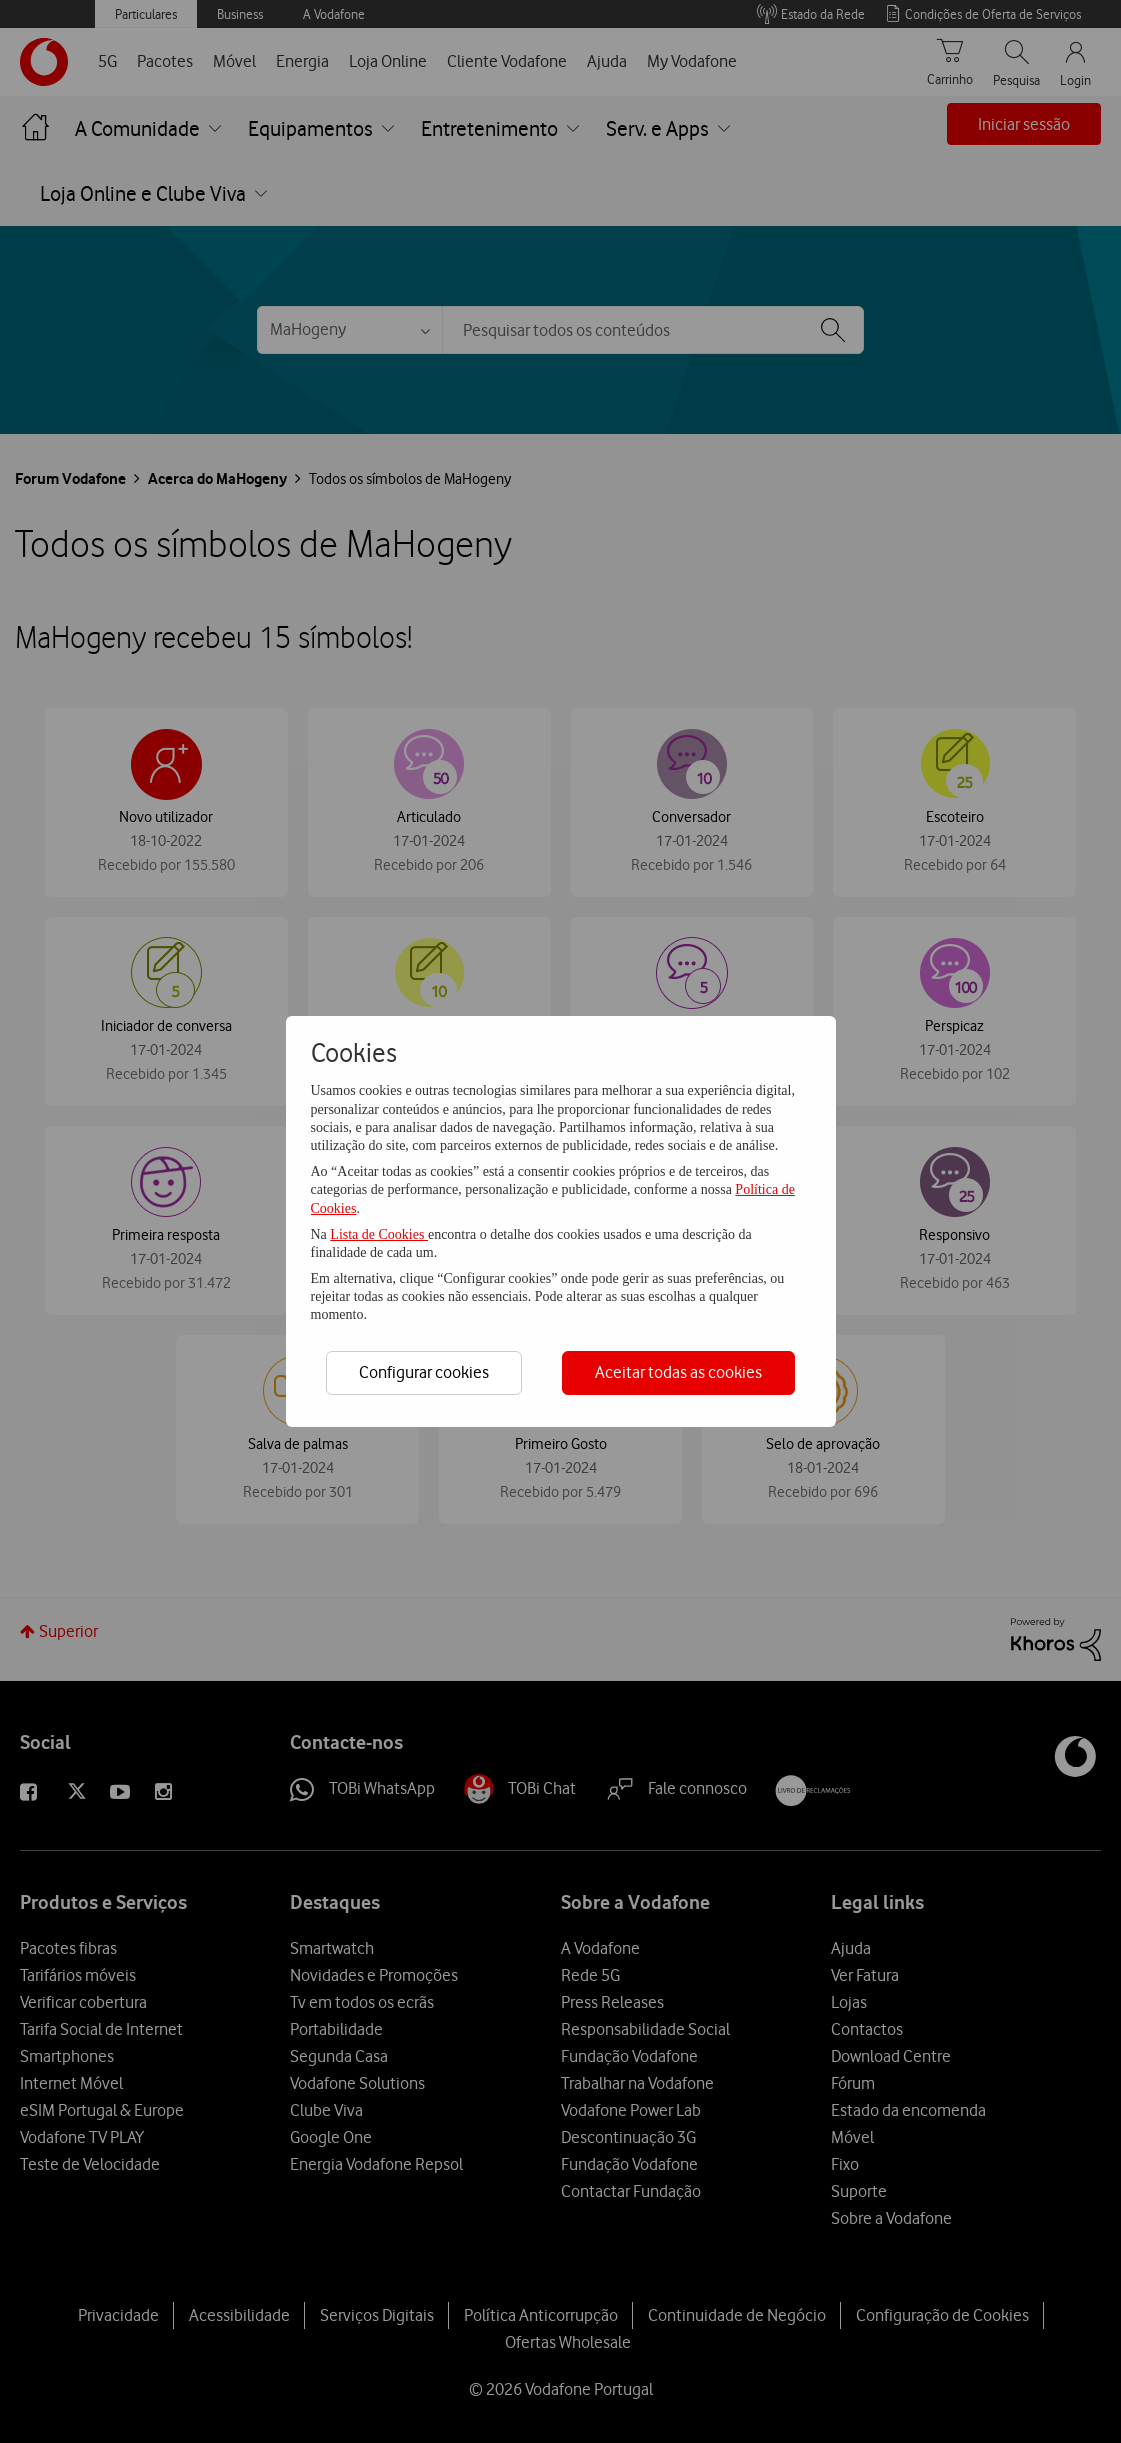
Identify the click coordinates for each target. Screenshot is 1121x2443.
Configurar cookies (424, 1372)
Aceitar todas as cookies (678, 1372)
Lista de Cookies (379, 1234)
